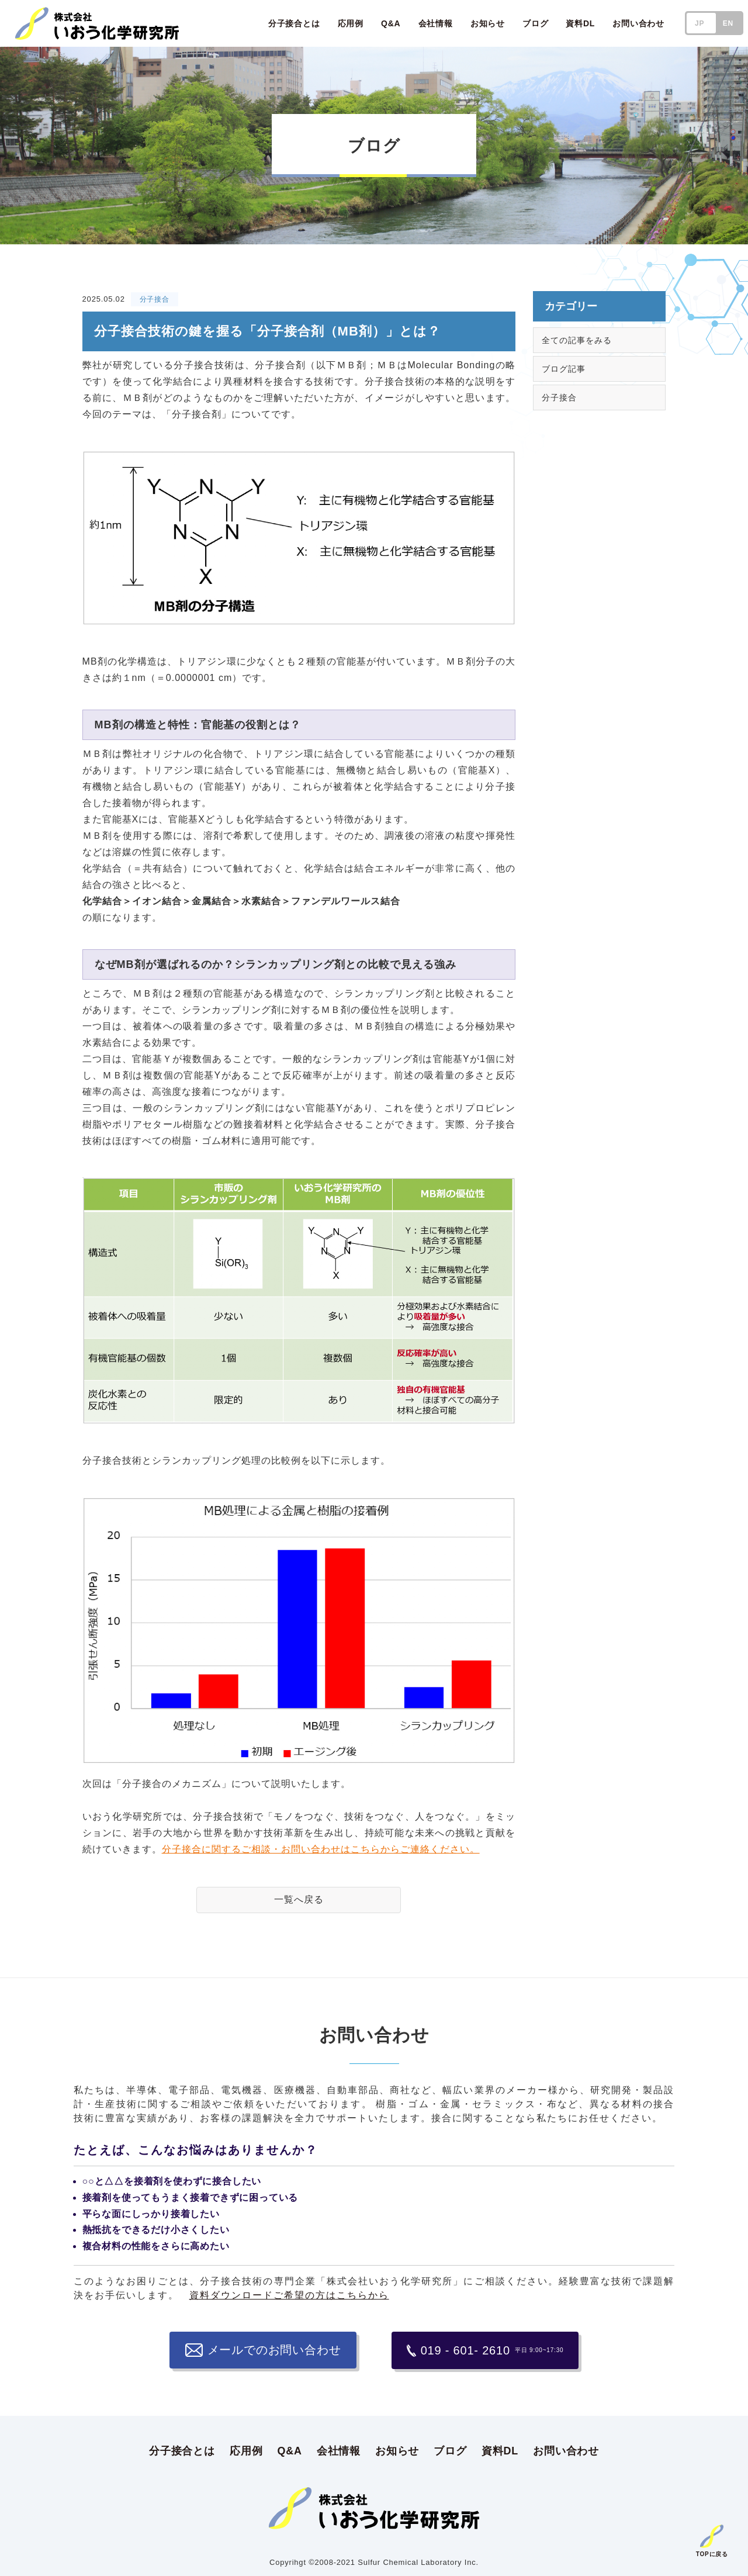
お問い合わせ (566, 2450)
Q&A (289, 2450)
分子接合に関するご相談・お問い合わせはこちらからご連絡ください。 (321, 1849)
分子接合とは (182, 2450)
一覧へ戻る (298, 1899)
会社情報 (339, 2450)
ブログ (450, 2450)
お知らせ (397, 2450)
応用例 (246, 2450)
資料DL (500, 2450)
